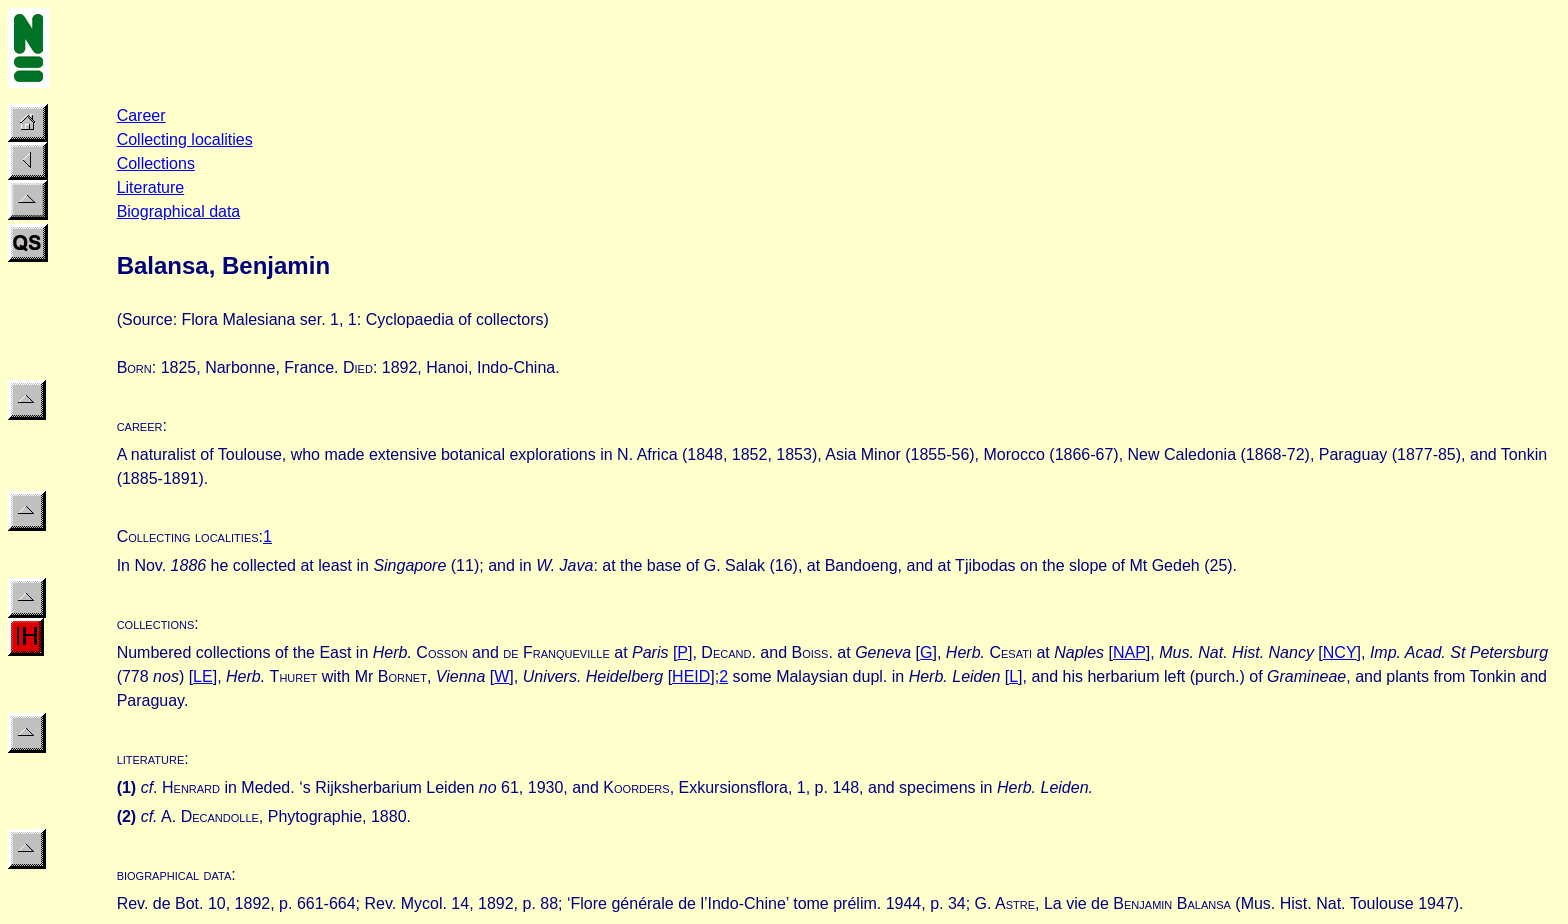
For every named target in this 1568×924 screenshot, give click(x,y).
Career (141, 115)
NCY (1340, 652)
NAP (1129, 652)
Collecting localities (185, 139)
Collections (156, 163)
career (140, 425)
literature (151, 758)
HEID (691, 676)
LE (203, 676)
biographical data (174, 874)
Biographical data (179, 211)
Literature (151, 187)
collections (156, 623)
